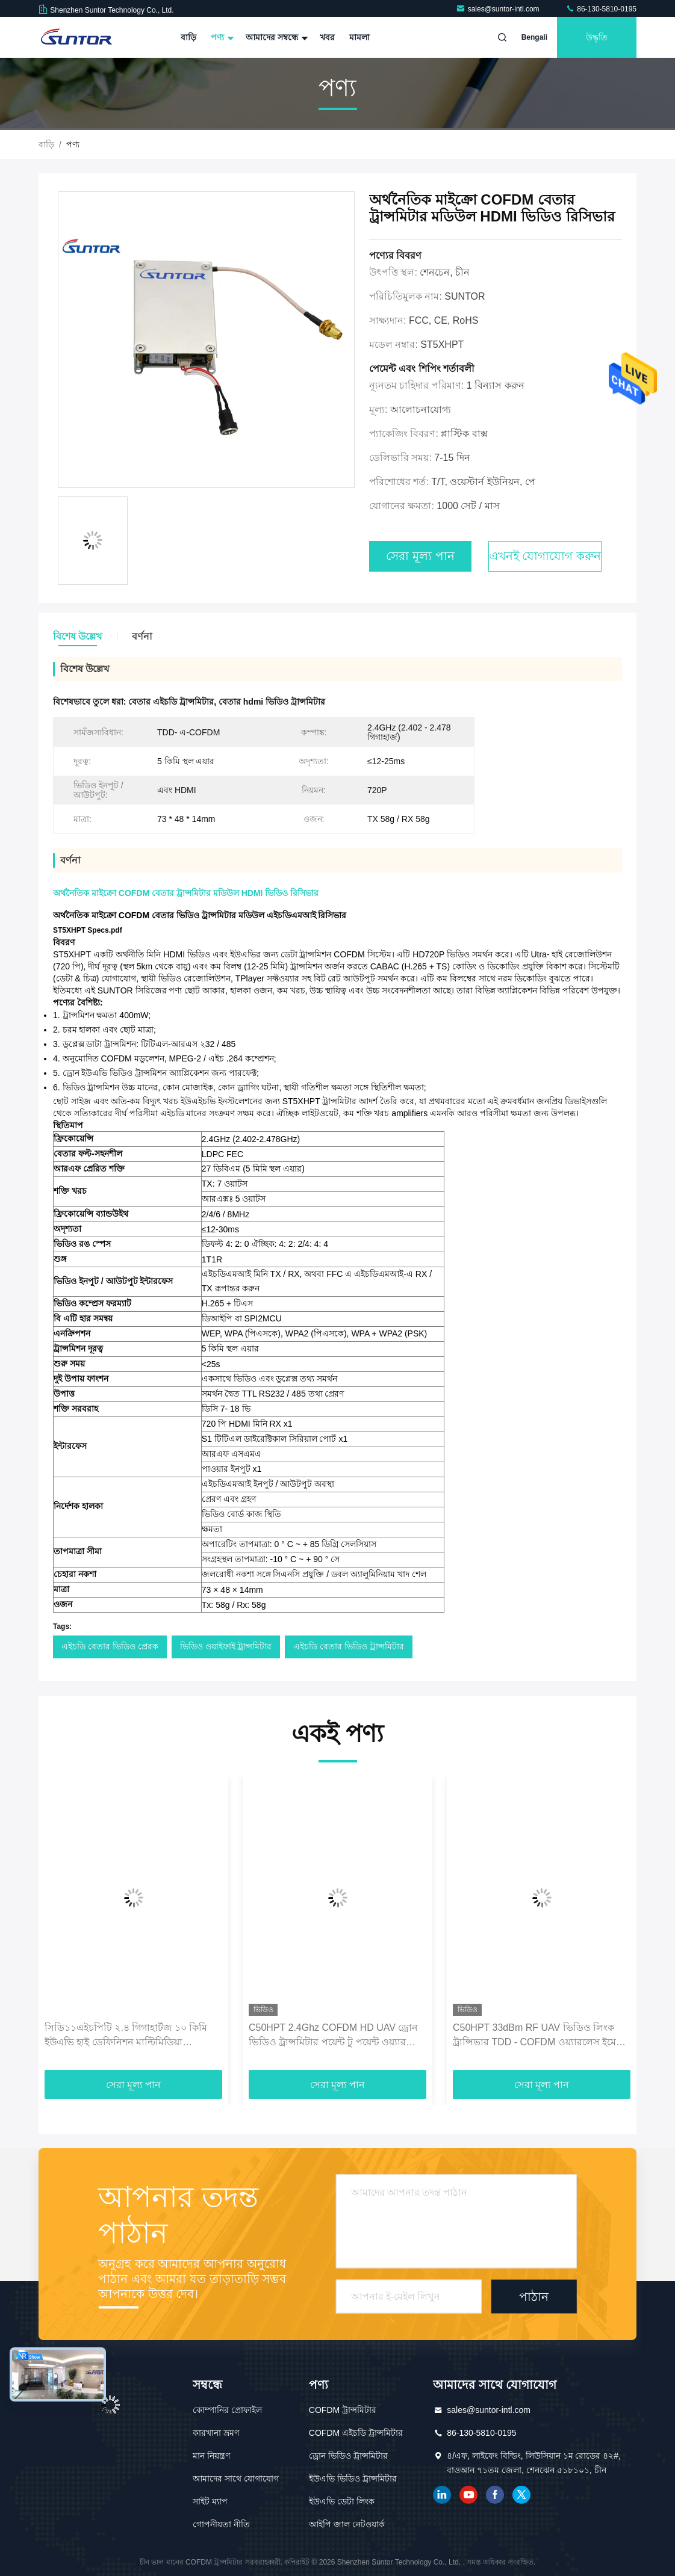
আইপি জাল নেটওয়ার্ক (347, 2524)
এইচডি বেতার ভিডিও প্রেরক (109, 1646)
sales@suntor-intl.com (498, 9)
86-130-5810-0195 (600, 9)
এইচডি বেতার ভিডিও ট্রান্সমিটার (348, 1646)
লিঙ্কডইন (442, 2495)
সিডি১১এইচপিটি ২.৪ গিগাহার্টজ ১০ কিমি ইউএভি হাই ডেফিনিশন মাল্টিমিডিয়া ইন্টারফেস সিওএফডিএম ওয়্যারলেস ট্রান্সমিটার (126, 2035)
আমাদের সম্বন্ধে (275, 37)
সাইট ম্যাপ (210, 2501)
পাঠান (534, 2296)
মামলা (359, 37)
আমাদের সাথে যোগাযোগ (236, 2478)
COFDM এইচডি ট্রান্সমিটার (356, 2433)
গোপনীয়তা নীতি (221, 2524)
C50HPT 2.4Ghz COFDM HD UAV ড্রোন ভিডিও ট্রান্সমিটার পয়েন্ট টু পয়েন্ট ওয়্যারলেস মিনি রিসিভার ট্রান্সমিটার (336, 2035)
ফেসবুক (495, 2495)
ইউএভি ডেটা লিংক (342, 2501)
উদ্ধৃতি (597, 37)
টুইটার (521, 2495)
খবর (327, 37)
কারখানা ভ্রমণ (216, 2433)
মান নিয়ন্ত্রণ (211, 2455)
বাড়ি (188, 37)
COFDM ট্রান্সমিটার (342, 2410)
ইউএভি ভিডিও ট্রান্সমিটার (353, 2478)
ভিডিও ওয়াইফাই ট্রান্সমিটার (226, 1646)
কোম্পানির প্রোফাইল (227, 2410)
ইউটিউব (468, 2495)
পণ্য (221, 37)
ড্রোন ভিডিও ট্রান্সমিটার (348, 2455)
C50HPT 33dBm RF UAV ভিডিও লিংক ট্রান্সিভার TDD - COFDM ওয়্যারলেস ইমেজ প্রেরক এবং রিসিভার (538, 2035)
